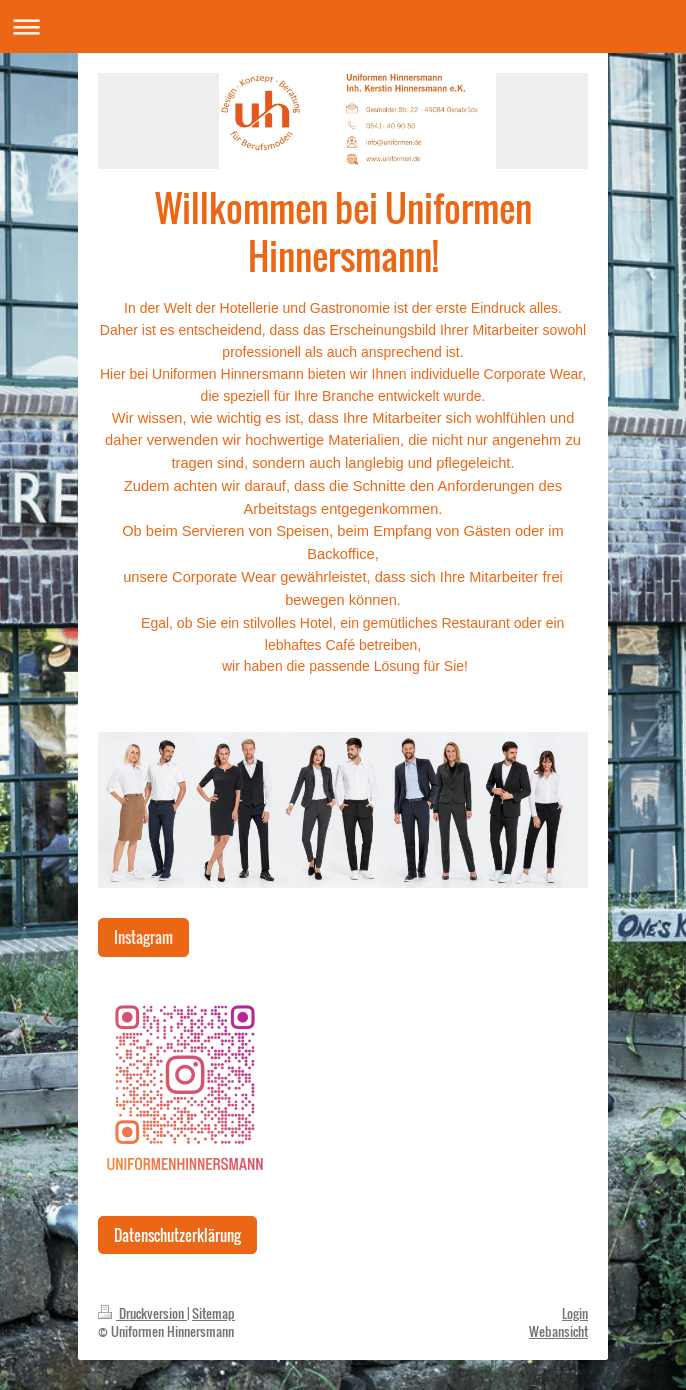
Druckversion (142, 1313)
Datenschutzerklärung (177, 1235)
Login (575, 1313)
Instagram (143, 937)
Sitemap (213, 1313)
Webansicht (558, 1331)
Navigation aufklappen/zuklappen (343, 26)
